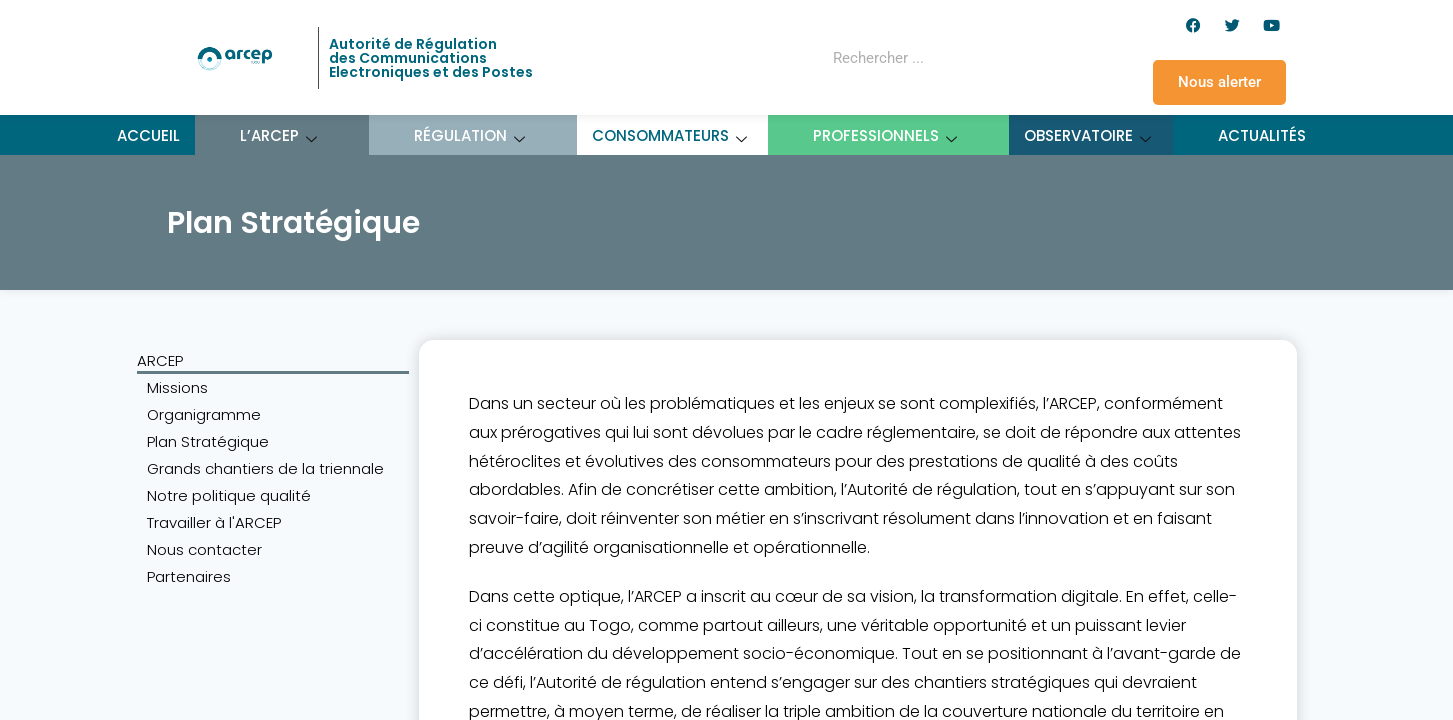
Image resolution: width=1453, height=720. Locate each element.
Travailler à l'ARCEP (214, 522)
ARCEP (160, 360)
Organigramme (204, 414)
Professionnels (885, 135)
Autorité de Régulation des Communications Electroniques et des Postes (431, 58)
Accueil (148, 135)
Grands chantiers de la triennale (265, 468)
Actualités (1262, 135)
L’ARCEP (279, 135)
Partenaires (189, 576)
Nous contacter (204, 549)
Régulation (470, 135)
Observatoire (1088, 135)
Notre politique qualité (229, 495)
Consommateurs (670, 135)
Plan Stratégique (208, 441)
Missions (177, 387)
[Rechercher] (1010, 58)
